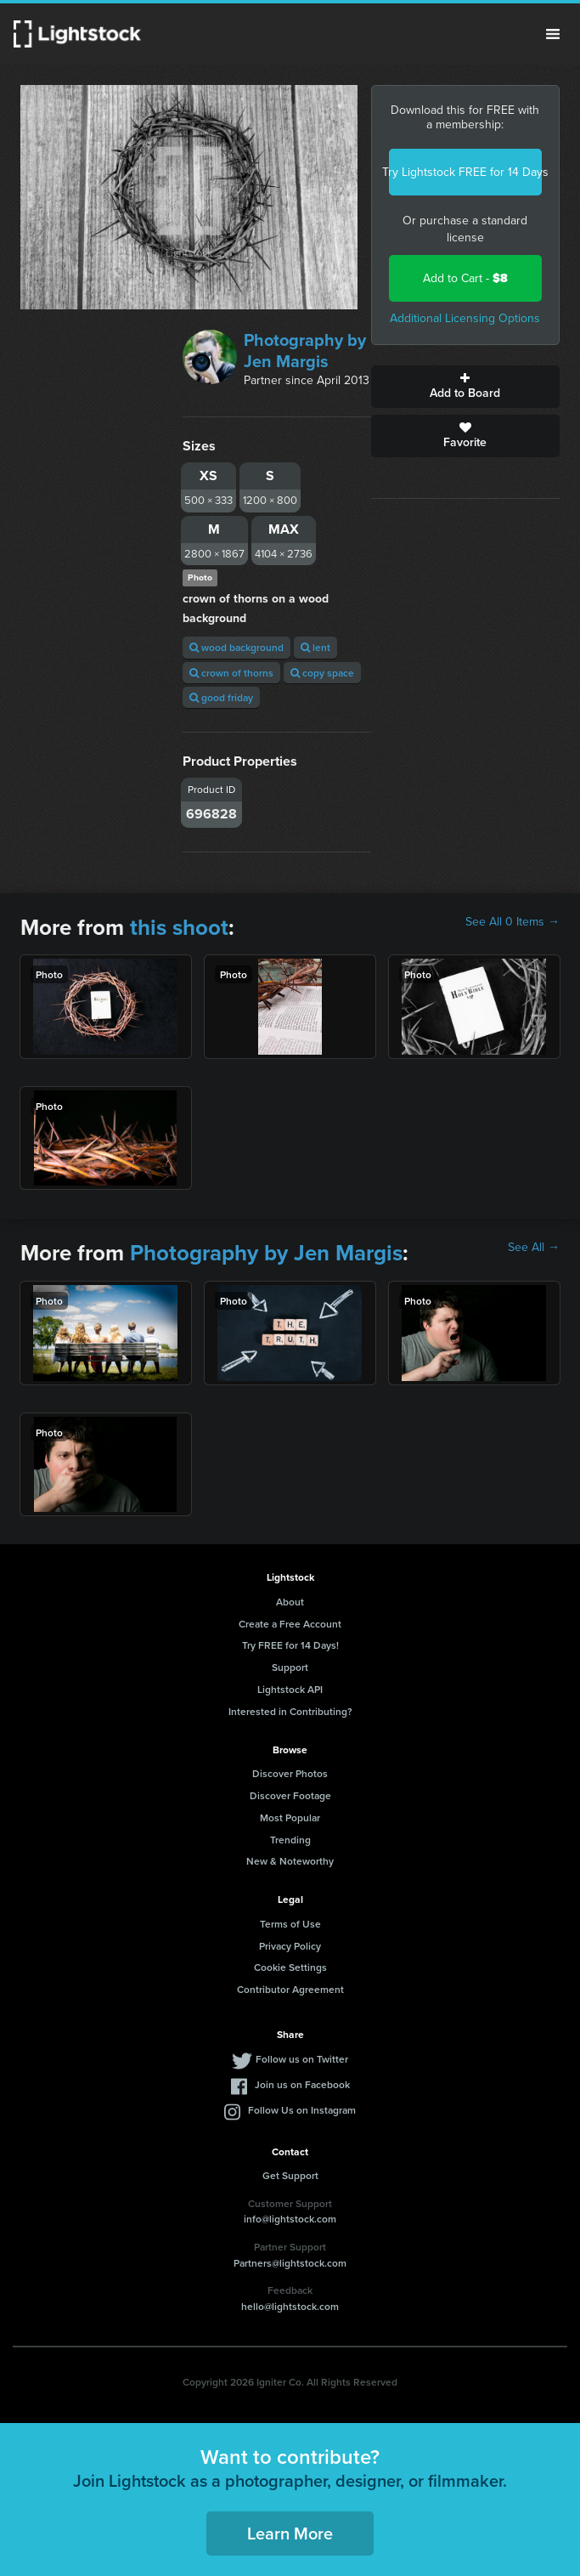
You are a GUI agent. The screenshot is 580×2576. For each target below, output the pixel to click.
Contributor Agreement (290, 1989)
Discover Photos (290, 1773)
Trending (290, 1839)
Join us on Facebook (302, 2084)
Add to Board (465, 386)
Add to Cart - (465, 278)
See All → (534, 1247)
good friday (221, 697)
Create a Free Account (290, 1623)
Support (290, 1667)
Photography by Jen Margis (305, 350)
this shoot (179, 927)
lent (315, 647)
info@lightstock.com (290, 2218)
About (290, 1601)
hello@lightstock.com (290, 2306)
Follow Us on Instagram (302, 2110)
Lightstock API (290, 1689)
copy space (322, 672)
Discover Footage (290, 1795)
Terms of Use (290, 1923)
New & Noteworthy (290, 1861)
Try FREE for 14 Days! (290, 1645)
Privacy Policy (290, 1946)
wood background (236, 647)
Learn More (290, 2533)
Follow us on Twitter (302, 2059)
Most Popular (290, 1817)
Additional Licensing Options (465, 318)
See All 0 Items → (512, 922)
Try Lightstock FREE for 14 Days (465, 172)
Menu (552, 34)
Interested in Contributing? (290, 1711)
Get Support (290, 2175)
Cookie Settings (290, 1967)
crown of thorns (231, 672)
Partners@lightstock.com (290, 2263)
